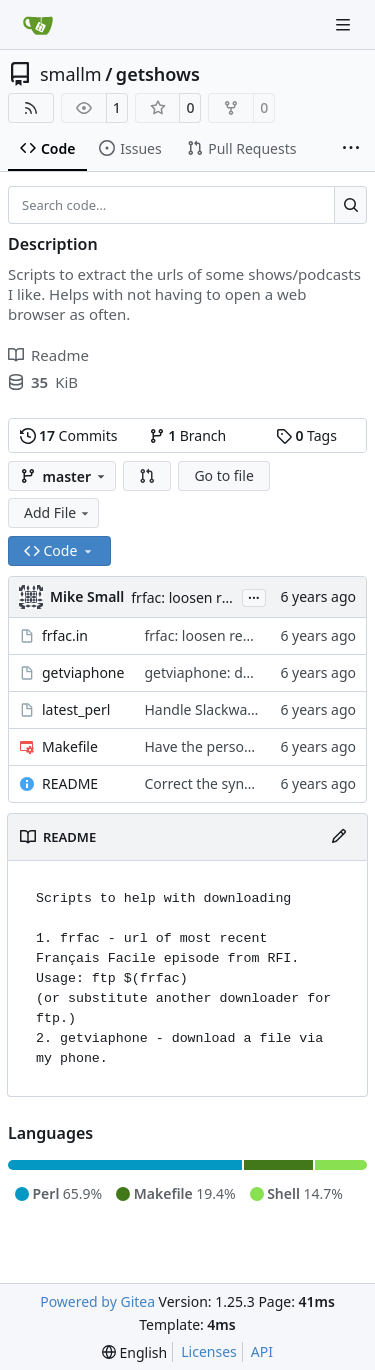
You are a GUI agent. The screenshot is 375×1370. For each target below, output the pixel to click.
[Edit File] (339, 837)
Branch (188, 435)
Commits (69, 435)
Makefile (70, 746)
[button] (147, 476)
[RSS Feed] (31, 108)
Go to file (223, 475)
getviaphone (83, 672)
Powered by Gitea (97, 1301)
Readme (48, 355)
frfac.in (65, 635)
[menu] (134, 1352)
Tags (306, 435)
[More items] (351, 149)
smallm (71, 74)
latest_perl (76, 709)
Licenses (209, 1351)
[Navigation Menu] (345, 24)
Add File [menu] (58, 512)
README (70, 783)
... (254, 596)
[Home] (38, 25)
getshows (158, 74)
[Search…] (350, 205)
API (262, 1351)
